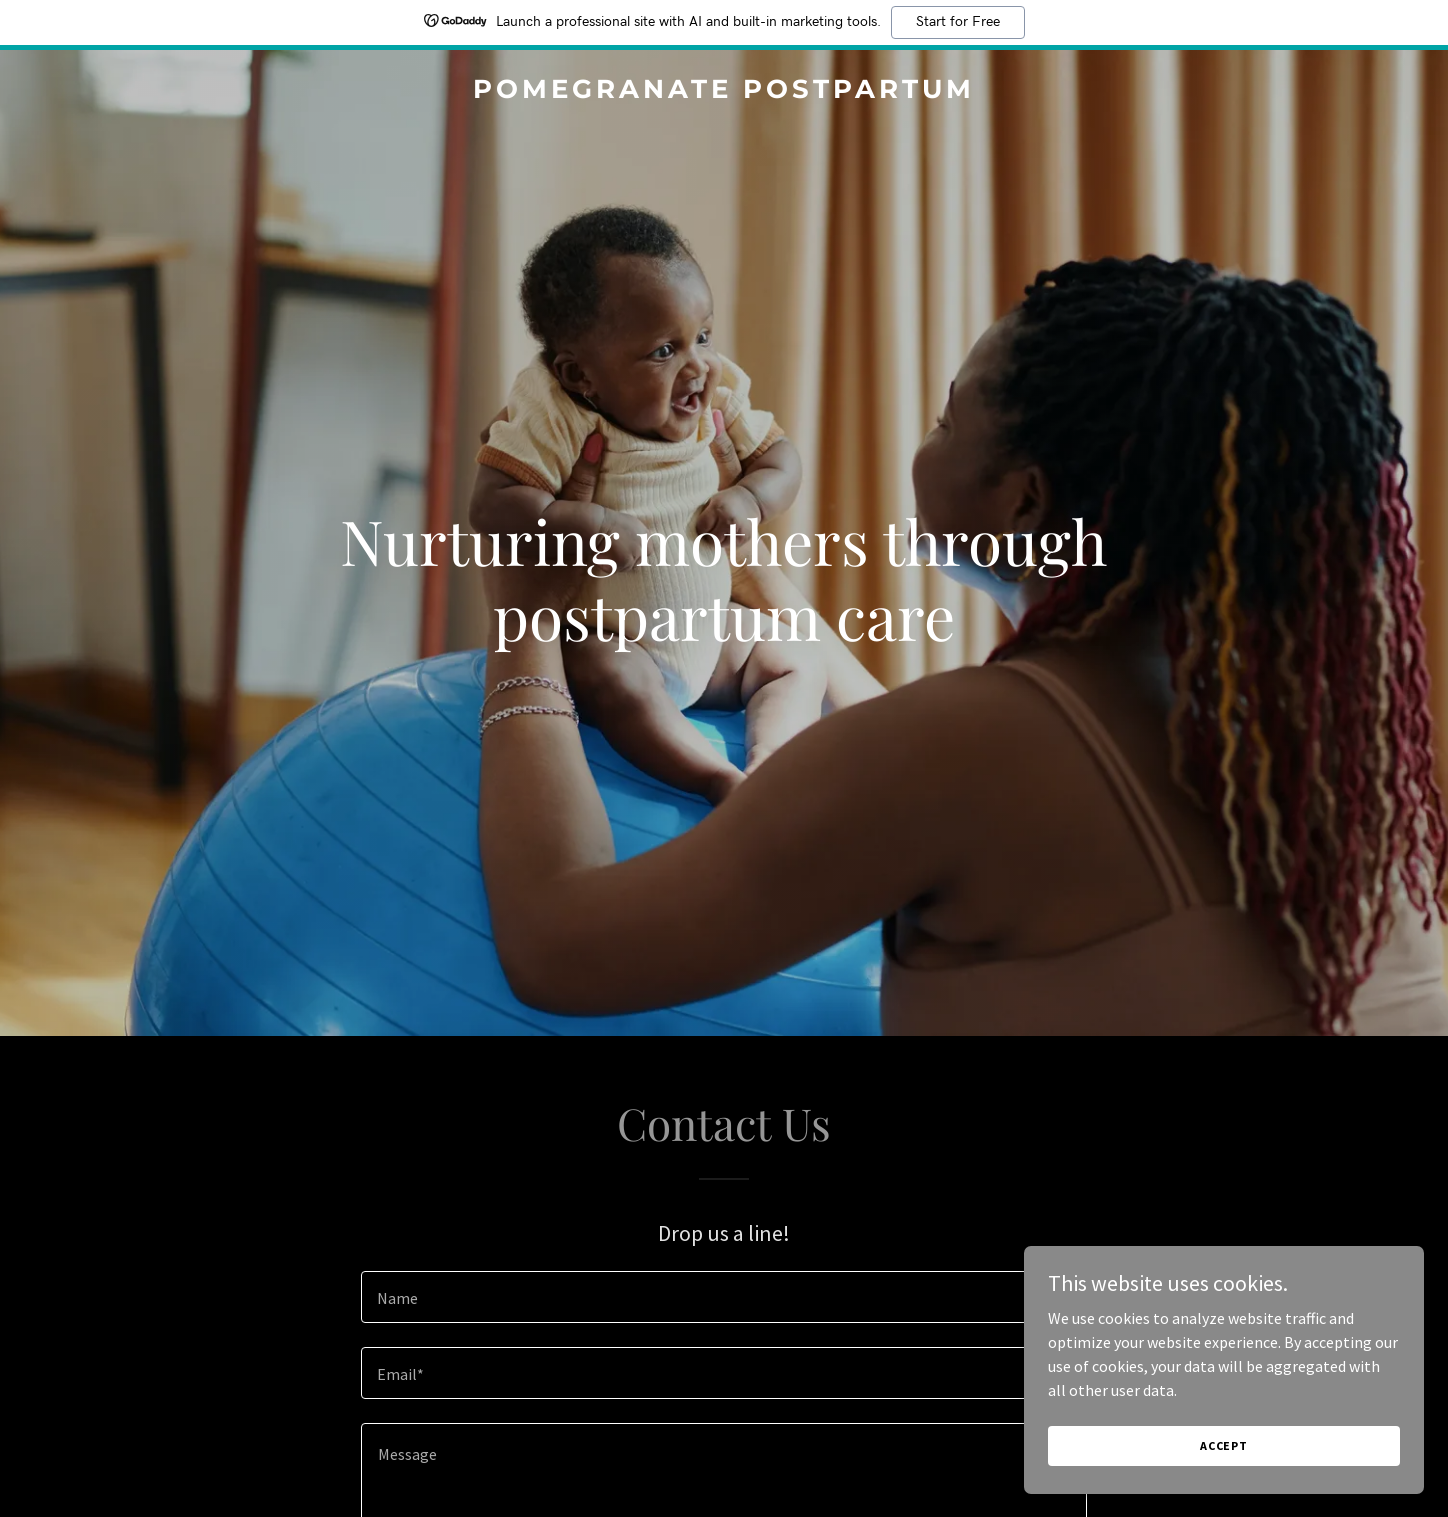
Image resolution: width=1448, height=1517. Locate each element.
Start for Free (958, 22)
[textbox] (723, 1297)
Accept (1224, 1445)
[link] (724, 92)
